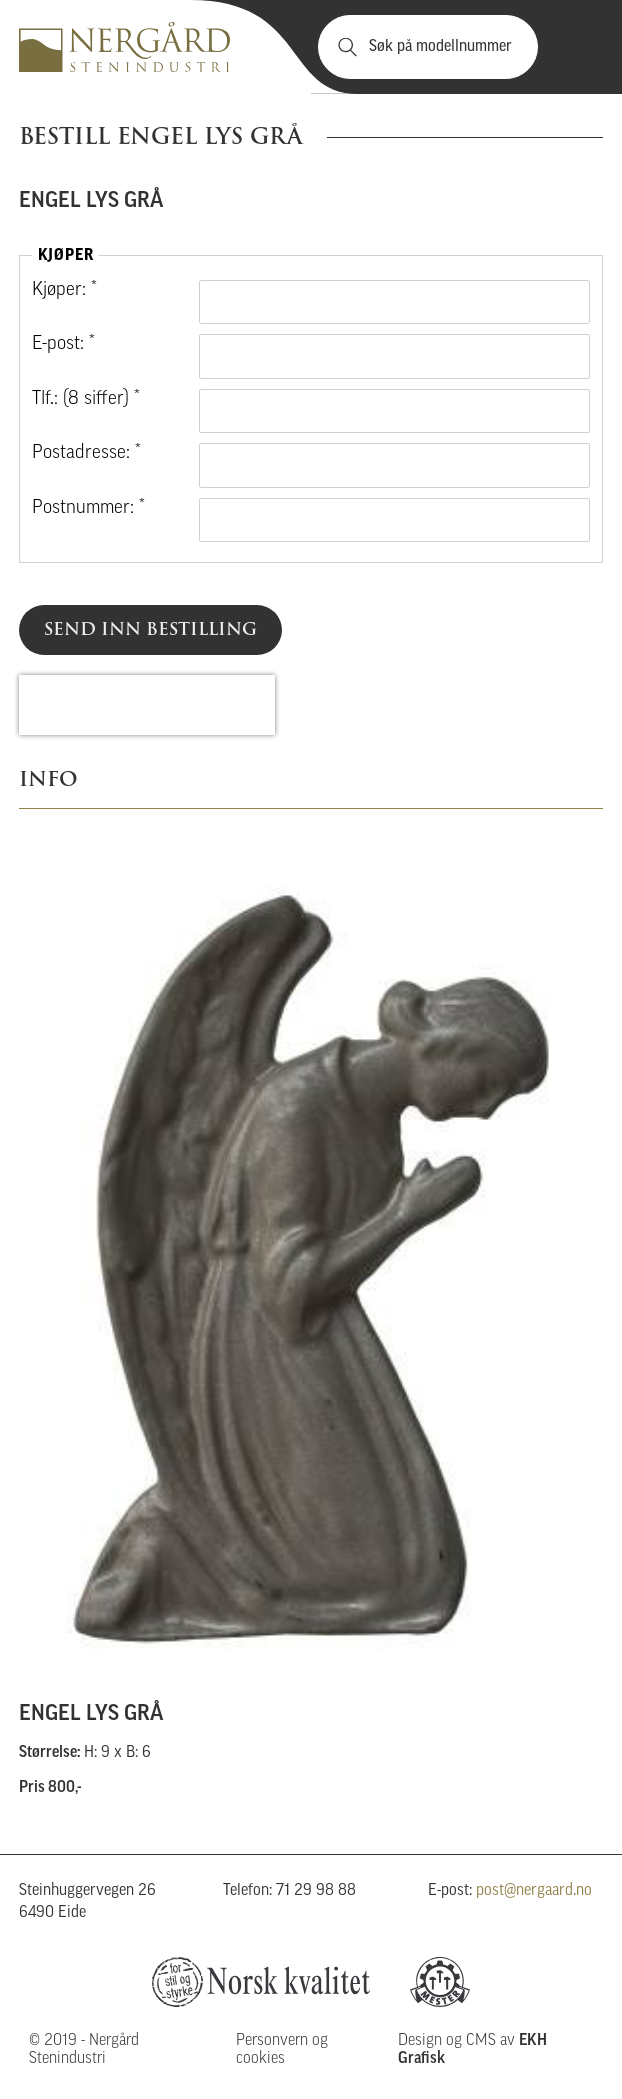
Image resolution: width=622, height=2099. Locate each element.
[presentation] (147, 705)
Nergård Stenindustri (124, 47)
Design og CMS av (472, 2050)
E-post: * (63, 344)
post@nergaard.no (534, 1891)
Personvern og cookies (282, 2050)
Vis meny (575, 47)
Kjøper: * (64, 290)
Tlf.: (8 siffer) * (86, 399)
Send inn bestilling (150, 629)
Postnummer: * (88, 508)
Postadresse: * (86, 453)
